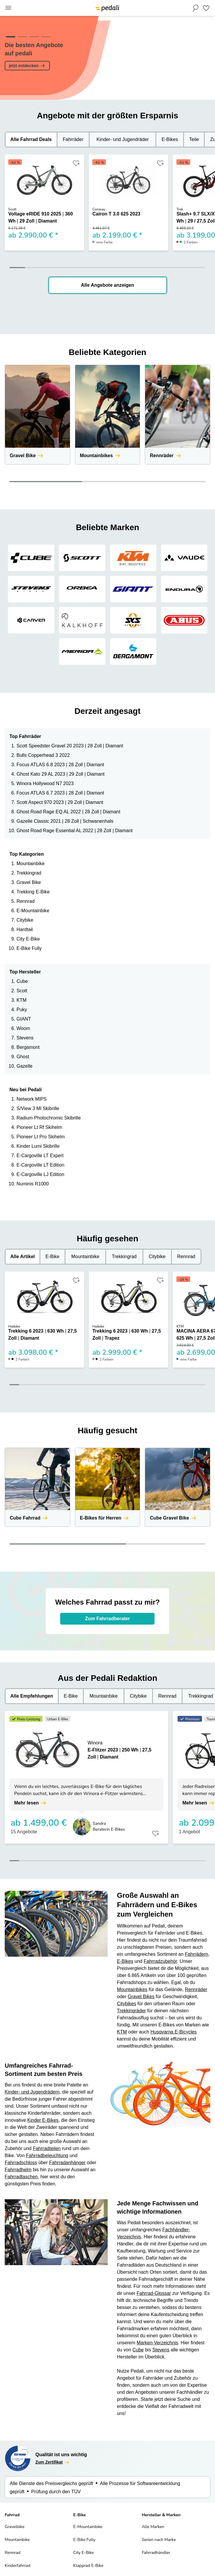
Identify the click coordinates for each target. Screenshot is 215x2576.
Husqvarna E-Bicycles (173, 2031)
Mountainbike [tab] (85, 1256)
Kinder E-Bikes (43, 2120)
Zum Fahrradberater (107, 1618)
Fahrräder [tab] (73, 139)
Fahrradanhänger (67, 2162)
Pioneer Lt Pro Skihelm (41, 1136)
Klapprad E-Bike (88, 2565)
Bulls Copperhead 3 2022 (43, 755)
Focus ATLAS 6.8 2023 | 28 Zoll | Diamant (60, 764)
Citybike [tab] (157, 1256)
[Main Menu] (8, 8)
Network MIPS (32, 1099)
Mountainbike (31, 863)
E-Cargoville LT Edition (40, 1164)
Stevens (25, 1037)
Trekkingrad (29, 872)
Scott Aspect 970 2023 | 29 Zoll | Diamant (60, 802)
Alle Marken (153, 2526)
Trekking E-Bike (33, 891)
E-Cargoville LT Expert (40, 1155)
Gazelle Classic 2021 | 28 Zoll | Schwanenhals (65, 821)
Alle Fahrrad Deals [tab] (31, 139)
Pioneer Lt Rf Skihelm (39, 1127)
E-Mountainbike (33, 910)
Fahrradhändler (156, 2552)
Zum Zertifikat (52, 2462)
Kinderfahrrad (17, 2565)
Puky (22, 1009)
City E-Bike (28, 938)
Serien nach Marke (159, 2539)
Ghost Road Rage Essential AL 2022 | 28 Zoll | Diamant (75, 830)
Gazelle (24, 1066)
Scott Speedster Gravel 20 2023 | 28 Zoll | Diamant (70, 745)
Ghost (23, 1056)
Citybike (25, 920)
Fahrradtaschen (21, 2176)
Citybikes (126, 2003)
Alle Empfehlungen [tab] (31, 1695)
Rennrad (26, 901)
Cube (22, 981)
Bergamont (28, 1047)
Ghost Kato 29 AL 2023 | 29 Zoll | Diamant (61, 774)
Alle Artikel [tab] (22, 1256)
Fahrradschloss (21, 2162)
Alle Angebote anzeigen (107, 285)
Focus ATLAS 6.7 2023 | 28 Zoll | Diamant (60, 792)
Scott (22, 990)
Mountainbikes (132, 1989)
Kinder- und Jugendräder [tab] (122, 139)
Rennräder (196, 1989)
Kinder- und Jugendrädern (32, 2091)
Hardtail (25, 929)
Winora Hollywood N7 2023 (45, 783)
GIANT (24, 1018)
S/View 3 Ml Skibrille (38, 1108)
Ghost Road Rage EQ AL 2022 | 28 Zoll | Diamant (68, 811)
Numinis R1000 (33, 1183)
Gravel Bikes (141, 1996)
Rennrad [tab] (186, 1256)
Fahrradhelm (18, 2169)
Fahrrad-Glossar (154, 2293)
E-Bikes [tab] (170, 139)
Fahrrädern (196, 1954)
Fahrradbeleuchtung (47, 2155)
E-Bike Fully (29, 948)
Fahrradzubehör (160, 1961)
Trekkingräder (131, 2010)
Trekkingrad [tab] (124, 1256)
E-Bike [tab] (52, 1256)
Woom (23, 1028)
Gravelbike (14, 2526)
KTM (22, 1000)
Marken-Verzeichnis (157, 2342)
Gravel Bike (29, 882)
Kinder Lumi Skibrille (38, 1146)
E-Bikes (125, 1961)
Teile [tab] (194, 139)
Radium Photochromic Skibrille (49, 1117)
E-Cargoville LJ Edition (40, 1174)
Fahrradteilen (46, 2148)
